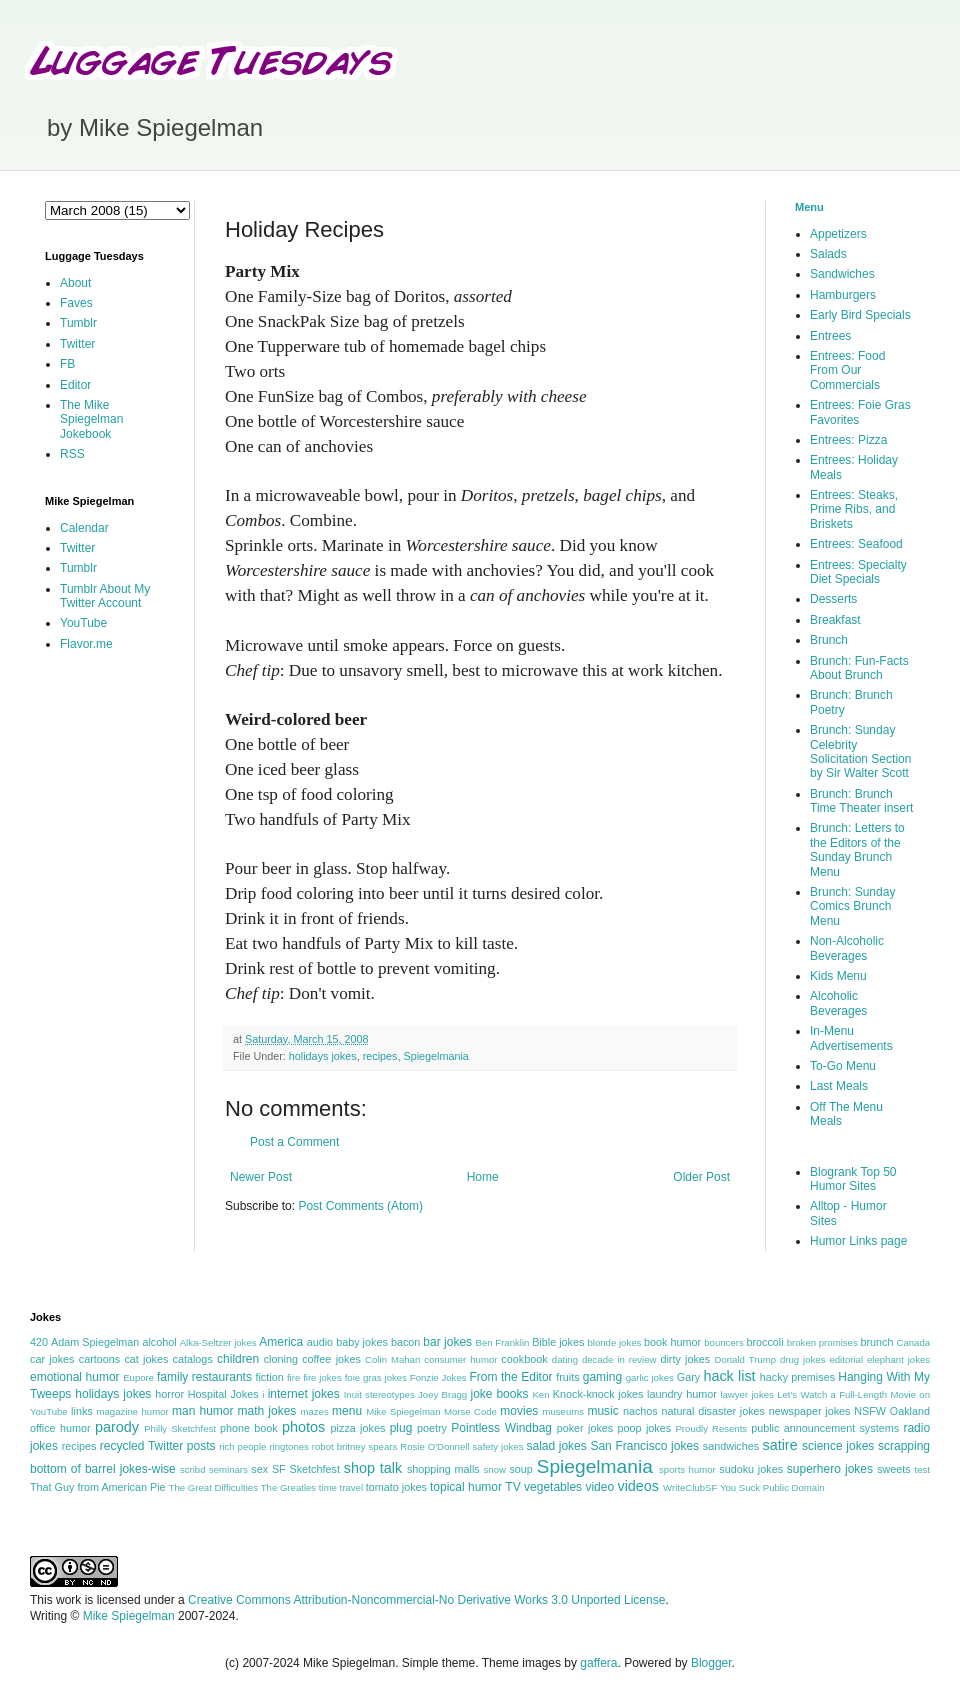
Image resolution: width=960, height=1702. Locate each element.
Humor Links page (858, 1241)
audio (320, 1342)
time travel (341, 1487)
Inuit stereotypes (379, 1394)
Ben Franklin (503, 1342)
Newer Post (261, 1177)
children (238, 1359)
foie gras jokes (376, 1377)
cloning (281, 1359)
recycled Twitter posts (158, 1446)
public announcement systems (825, 1428)
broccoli (764, 1342)
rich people (242, 1446)
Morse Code (470, 1411)
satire (779, 1445)
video (599, 1487)
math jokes (267, 1411)
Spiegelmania (435, 1056)
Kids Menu (838, 976)
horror (169, 1394)
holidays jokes (323, 1056)
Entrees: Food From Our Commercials (847, 370)
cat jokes (146, 1359)
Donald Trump (746, 1359)
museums (563, 1411)
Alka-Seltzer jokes (218, 1342)
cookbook (524, 1359)
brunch (876, 1342)
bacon (405, 1342)
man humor (202, 1411)
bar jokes (447, 1342)
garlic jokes (650, 1377)
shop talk (373, 1468)
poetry (432, 1428)
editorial (846, 1359)
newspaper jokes (810, 1411)
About (75, 283)
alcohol (159, 1342)
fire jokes (322, 1377)
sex (259, 1469)
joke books (499, 1394)
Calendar (84, 528)
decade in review (619, 1359)
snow (495, 1469)
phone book (249, 1428)
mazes (314, 1411)
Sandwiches (842, 274)
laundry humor (682, 1394)
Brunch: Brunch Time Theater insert (861, 801)
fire (293, 1377)
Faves (76, 303)
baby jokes (362, 1342)
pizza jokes (358, 1428)
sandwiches (731, 1446)
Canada (913, 1342)
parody (117, 1427)
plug (401, 1428)
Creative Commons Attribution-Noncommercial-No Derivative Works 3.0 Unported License (426, 1600)
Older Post (701, 1177)
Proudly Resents (711, 1428)
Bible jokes (558, 1342)
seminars (228, 1469)
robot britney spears (354, 1446)
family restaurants (204, 1377)
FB (67, 364)
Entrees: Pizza (848, 440)
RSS (72, 454)
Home (483, 1177)
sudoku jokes (751, 1469)
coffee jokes (331, 1359)
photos (303, 1427)
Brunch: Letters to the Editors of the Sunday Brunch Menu (857, 849)
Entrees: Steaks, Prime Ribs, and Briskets (854, 509)
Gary (688, 1377)
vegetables (553, 1487)
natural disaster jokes (713, 1411)
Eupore (138, 1377)
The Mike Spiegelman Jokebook (91, 419)
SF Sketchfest (306, 1469)
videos (638, 1486)
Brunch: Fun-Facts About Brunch (859, 668)
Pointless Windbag (501, 1428)
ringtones (288, 1446)
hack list (729, 1376)
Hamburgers (843, 295)
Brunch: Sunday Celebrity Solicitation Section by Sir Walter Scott (860, 751)
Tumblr (78, 323)
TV (512, 1487)
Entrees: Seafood (856, 544)
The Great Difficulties (213, 1487)
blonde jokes (614, 1342)
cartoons (99, 1359)
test (922, 1469)
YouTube (83, 623)
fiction (269, 1377)
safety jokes (498, 1446)
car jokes (52, 1359)
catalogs (193, 1359)
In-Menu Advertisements (851, 1038)
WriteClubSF (690, 1487)
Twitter (77, 344)
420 (39, 1342)
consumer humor (460, 1359)
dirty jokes (685, 1359)
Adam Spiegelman (95, 1342)
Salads (828, 254)
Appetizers (838, 234)
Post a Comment (294, 1142)
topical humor (466, 1487)
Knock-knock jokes (598, 1394)
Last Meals (839, 1086)
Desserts (833, 599)
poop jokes (645, 1428)
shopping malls (443, 1469)
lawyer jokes (746, 1394)
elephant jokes (898, 1359)
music (602, 1411)
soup (520, 1469)
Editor (75, 385)
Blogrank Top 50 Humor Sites (853, 1179)
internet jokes (304, 1394)
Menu (809, 207)
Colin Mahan (392, 1359)
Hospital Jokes (223, 1394)
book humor (672, 1342)
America (281, 1342)
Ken (540, 1394)
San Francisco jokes (644, 1446)
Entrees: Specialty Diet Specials (858, 572)
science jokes (838, 1446)
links (82, 1411)
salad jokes (556, 1446)
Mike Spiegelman (403, 1411)
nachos (640, 1411)
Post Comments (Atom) (360, 1206)
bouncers (723, 1342)
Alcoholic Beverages (838, 1003)
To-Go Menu (843, 1066)
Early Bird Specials (860, 315)
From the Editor (510, 1377)
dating (565, 1359)
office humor (60, 1428)
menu (347, 1411)
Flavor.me (86, 644)
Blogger (711, 1663)
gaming (602, 1377)
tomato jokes (396, 1487)
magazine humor (132, 1411)
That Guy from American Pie (98, 1487)
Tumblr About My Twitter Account (105, 596)
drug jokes (803, 1359)
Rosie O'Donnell (434, 1446)
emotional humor (75, 1377)
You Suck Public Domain (772, 1487)
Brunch (829, 640)
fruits (567, 1377)
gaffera (598, 1663)
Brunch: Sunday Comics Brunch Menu (852, 906)
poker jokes (585, 1428)
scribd (193, 1469)
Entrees (830, 336)
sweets (894, 1469)
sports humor (687, 1469)
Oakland (910, 1411)
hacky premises (797, 1377)
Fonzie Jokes (438, 1377)
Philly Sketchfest (180, 1428)
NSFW (870, 1411)
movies (519, 1411)
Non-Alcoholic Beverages (847, 948)
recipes (380, 1056)
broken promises (822, 1342)
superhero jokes (830, 1469)
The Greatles (288, 1487)
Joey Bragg (442, 1394)
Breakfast (835, 620)
